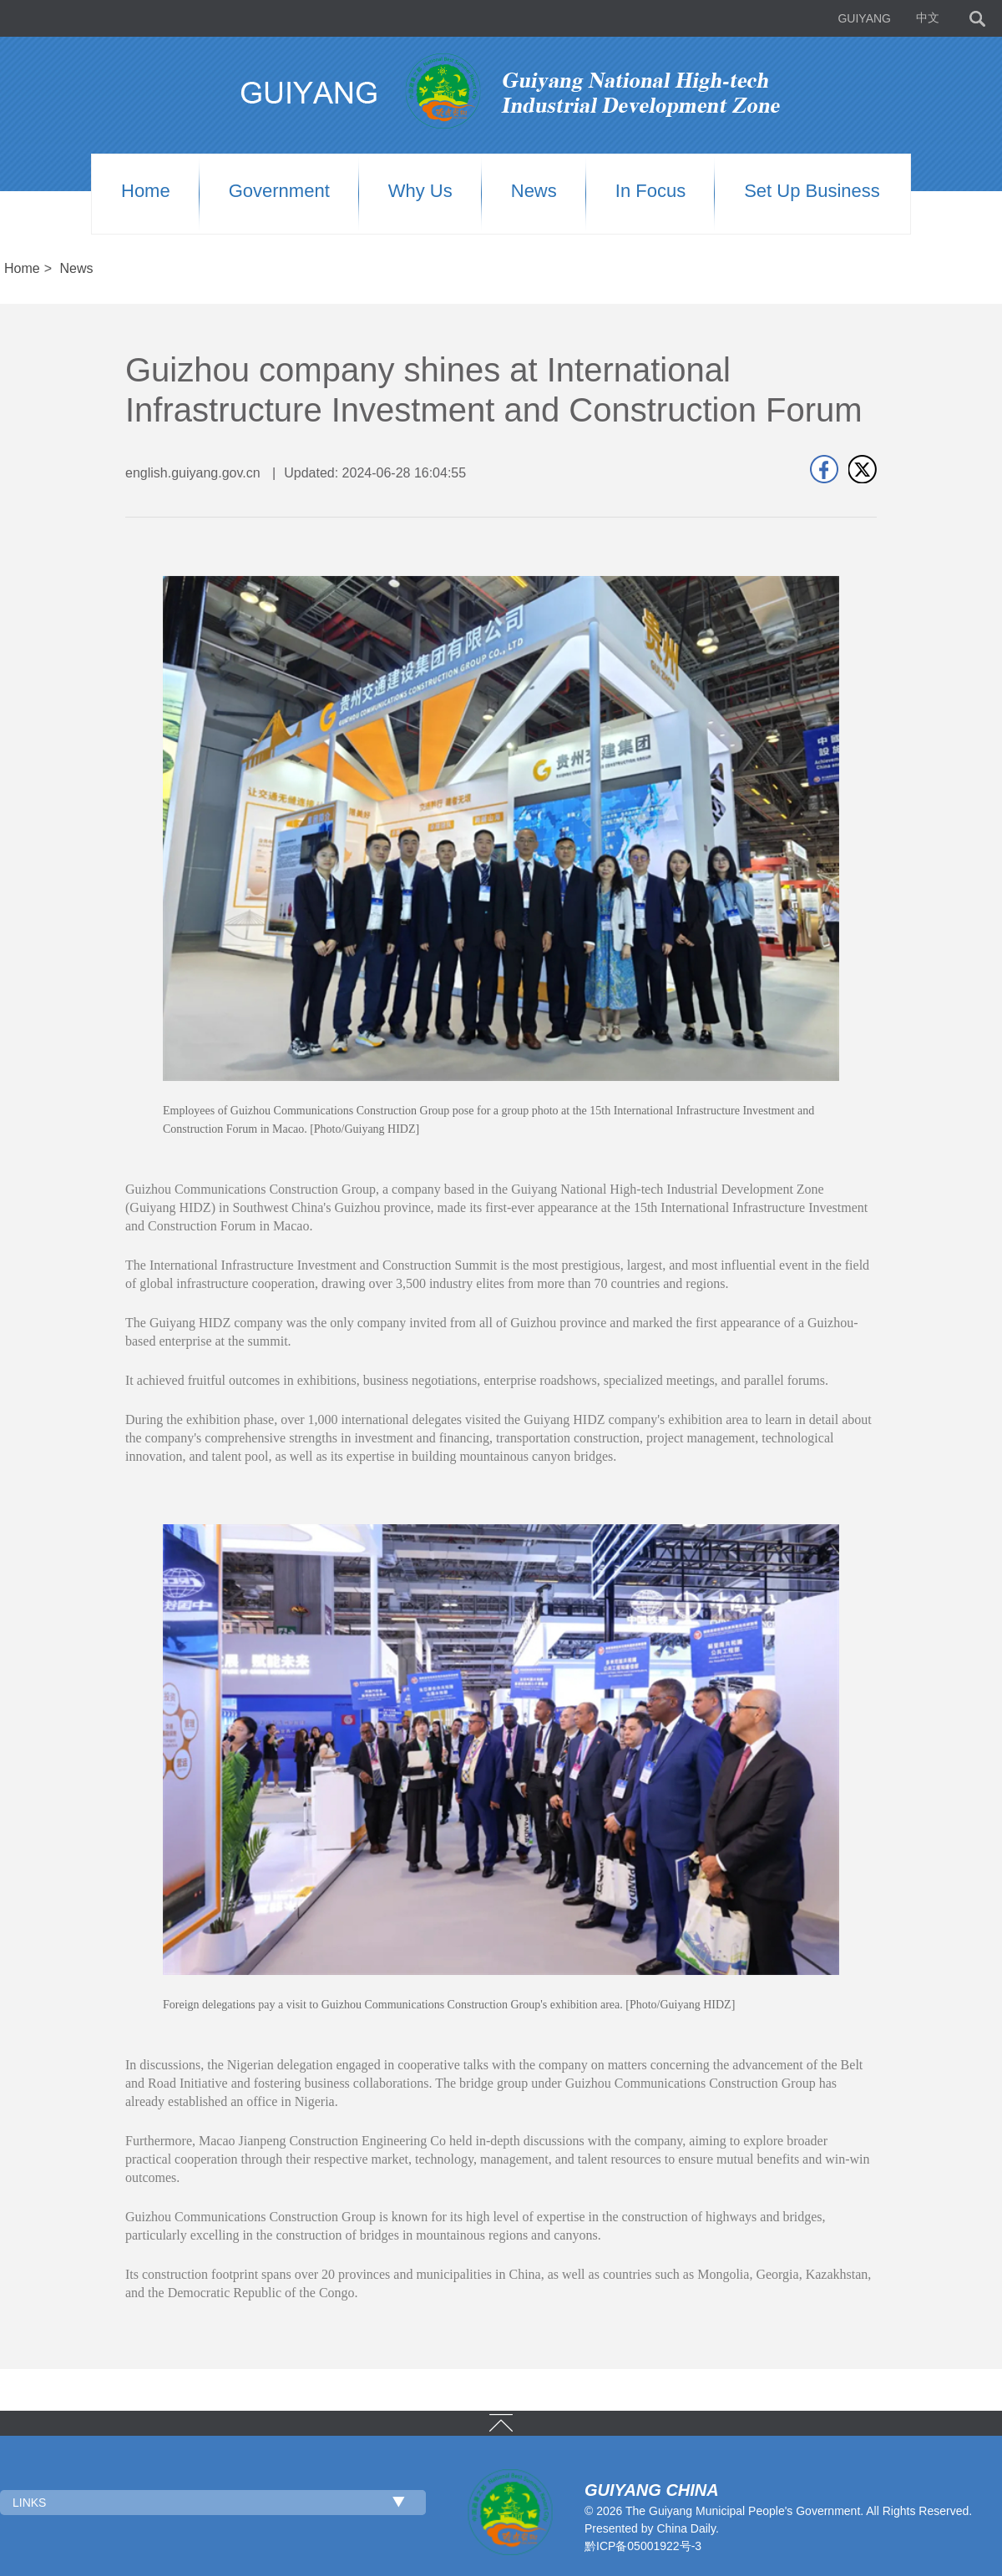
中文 (927, 18)
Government (279, 191)
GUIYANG (864, 18)
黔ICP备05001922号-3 (642, 2546)
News (534, 191)
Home (145, 191)
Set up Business (812, 191)
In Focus (650, 191)
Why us (420, 191)
